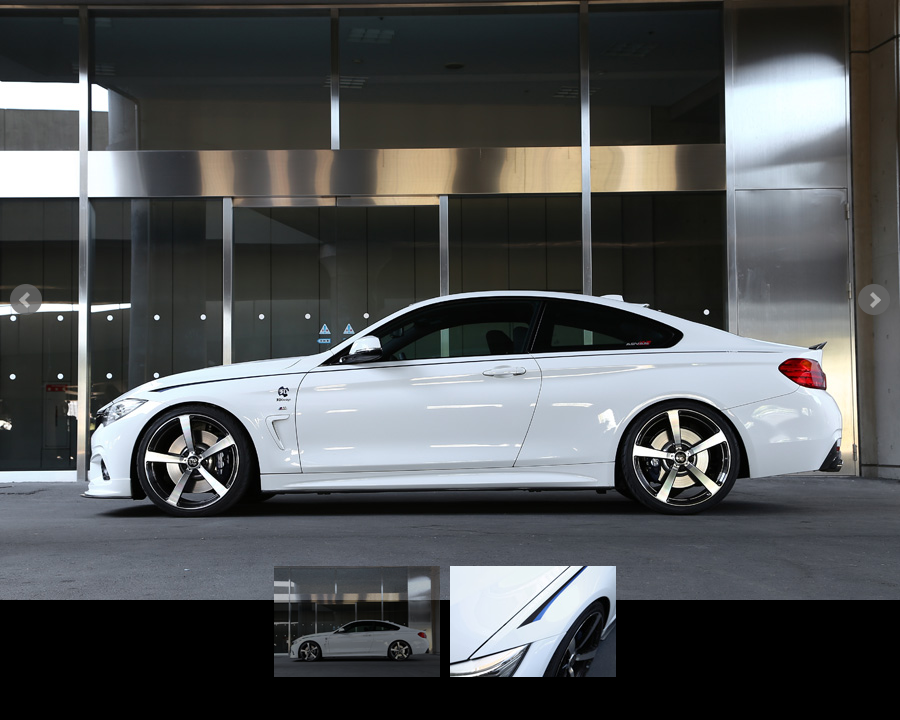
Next (874, 300)
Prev (26, 300)
